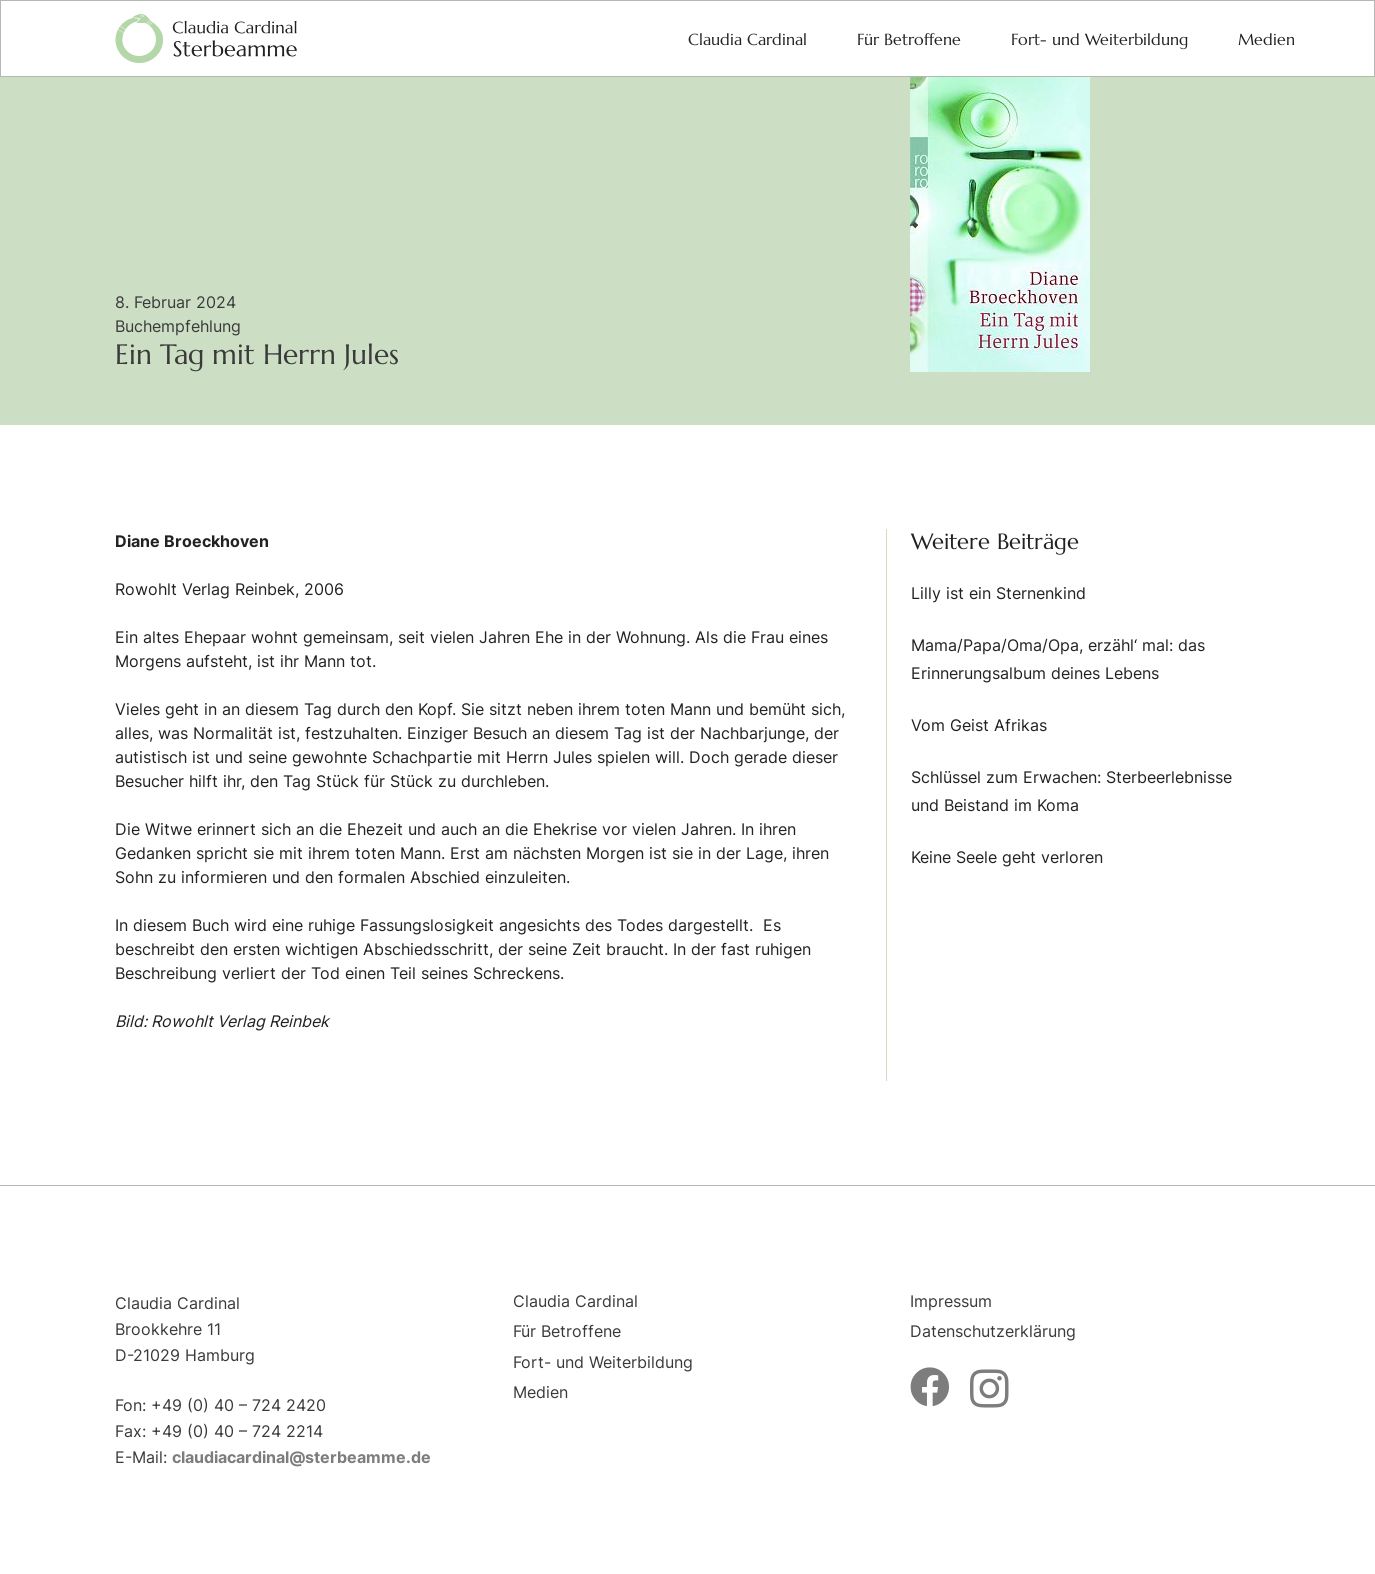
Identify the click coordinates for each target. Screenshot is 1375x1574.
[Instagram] (989, 1389)
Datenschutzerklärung (993, 1331)
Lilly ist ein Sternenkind (998, 593)
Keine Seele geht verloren (1007, 857)
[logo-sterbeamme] (206, 39)
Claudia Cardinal (575, 1301)
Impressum (951, 1301)
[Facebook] (930, 1387)
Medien (540, 1392)
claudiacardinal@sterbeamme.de (301, 1457)
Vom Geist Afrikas (979, 725)
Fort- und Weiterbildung (603, 1362)
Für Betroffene (567, 1331)
